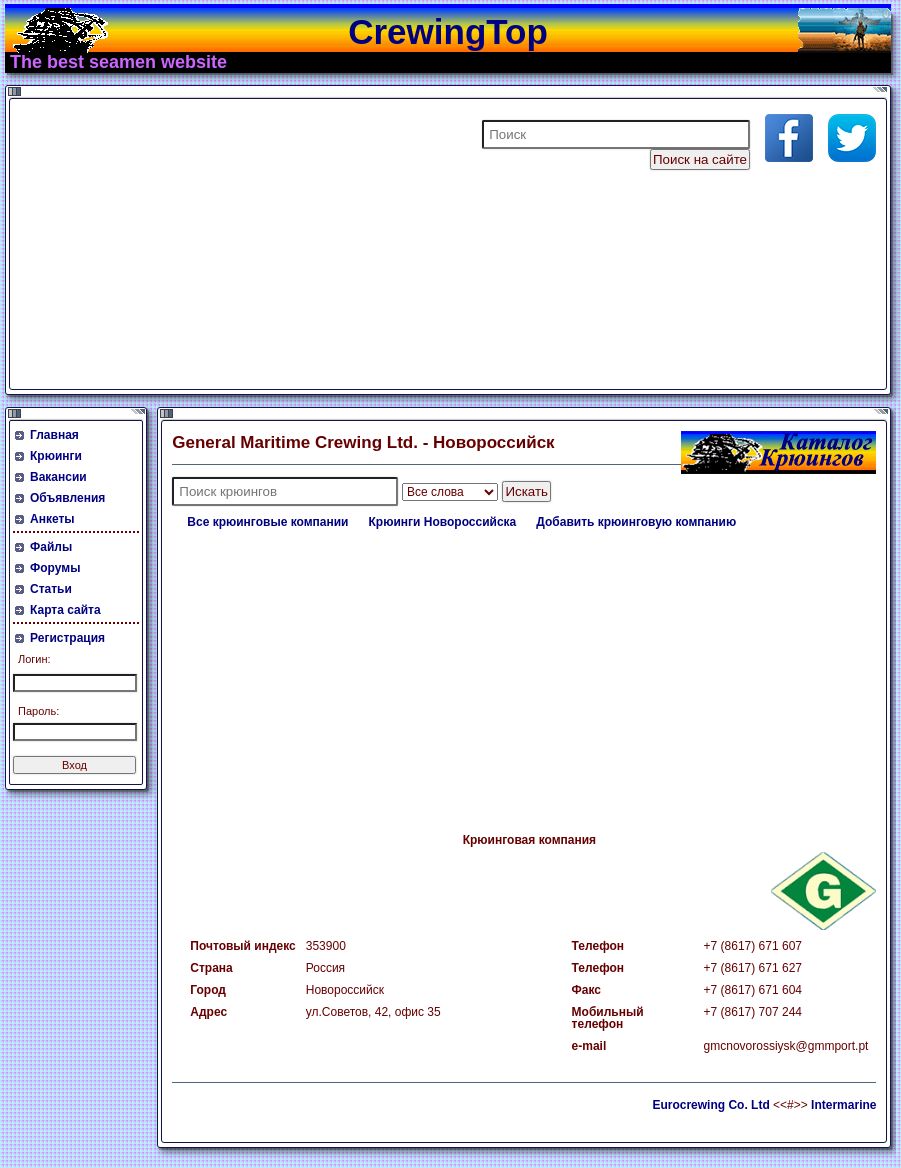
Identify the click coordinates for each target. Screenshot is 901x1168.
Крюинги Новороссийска (443, 522)
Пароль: (38, 711)
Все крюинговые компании (267, 522)
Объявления (67, 498)
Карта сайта (65, 610)
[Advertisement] (254, 244)
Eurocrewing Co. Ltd (710, 1105)
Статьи (51, 589)
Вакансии (58, 477)
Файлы (51, 547)
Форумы (55, 568)
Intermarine (843, 1105)
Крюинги (56, 456)
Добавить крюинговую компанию (636, 522)
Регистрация (67, 638)
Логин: (34, 659)
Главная (54, 435)
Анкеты (52, 519)
